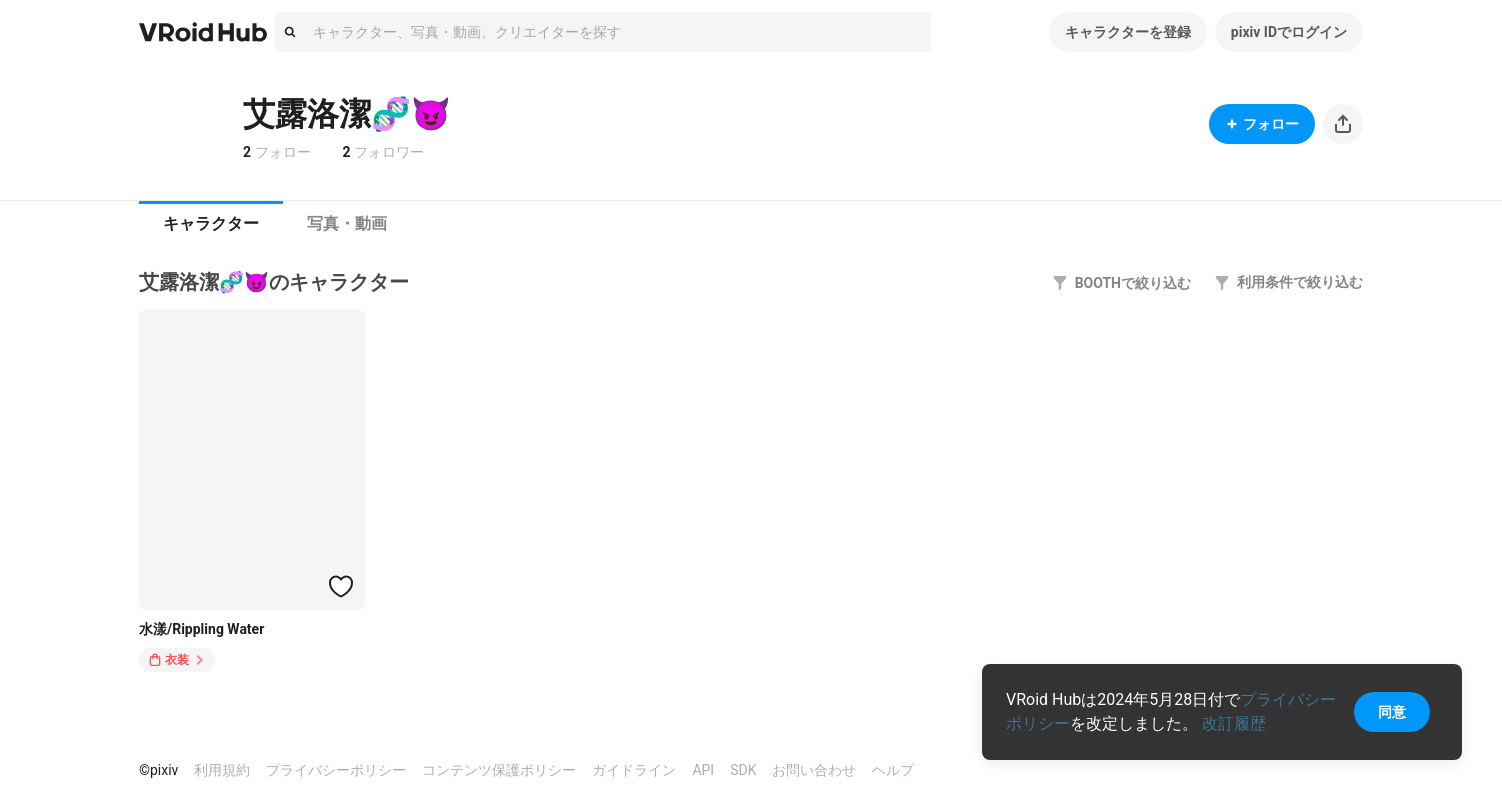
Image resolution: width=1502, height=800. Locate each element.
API (703, 770)
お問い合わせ (814, 770)
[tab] (211, 224)
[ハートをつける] (341, 586)
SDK (743, 770)
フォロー (1262, 124)
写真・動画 (347, 223)
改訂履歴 (1234, 723)
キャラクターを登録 (1128, 32)
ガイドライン (634, 770)
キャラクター (211, 223)
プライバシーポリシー (336, 770)
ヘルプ (893, 770)
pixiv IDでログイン (1289, 32)
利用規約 (222, 770)
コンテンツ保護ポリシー (499, 770)
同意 (1392, 712)
